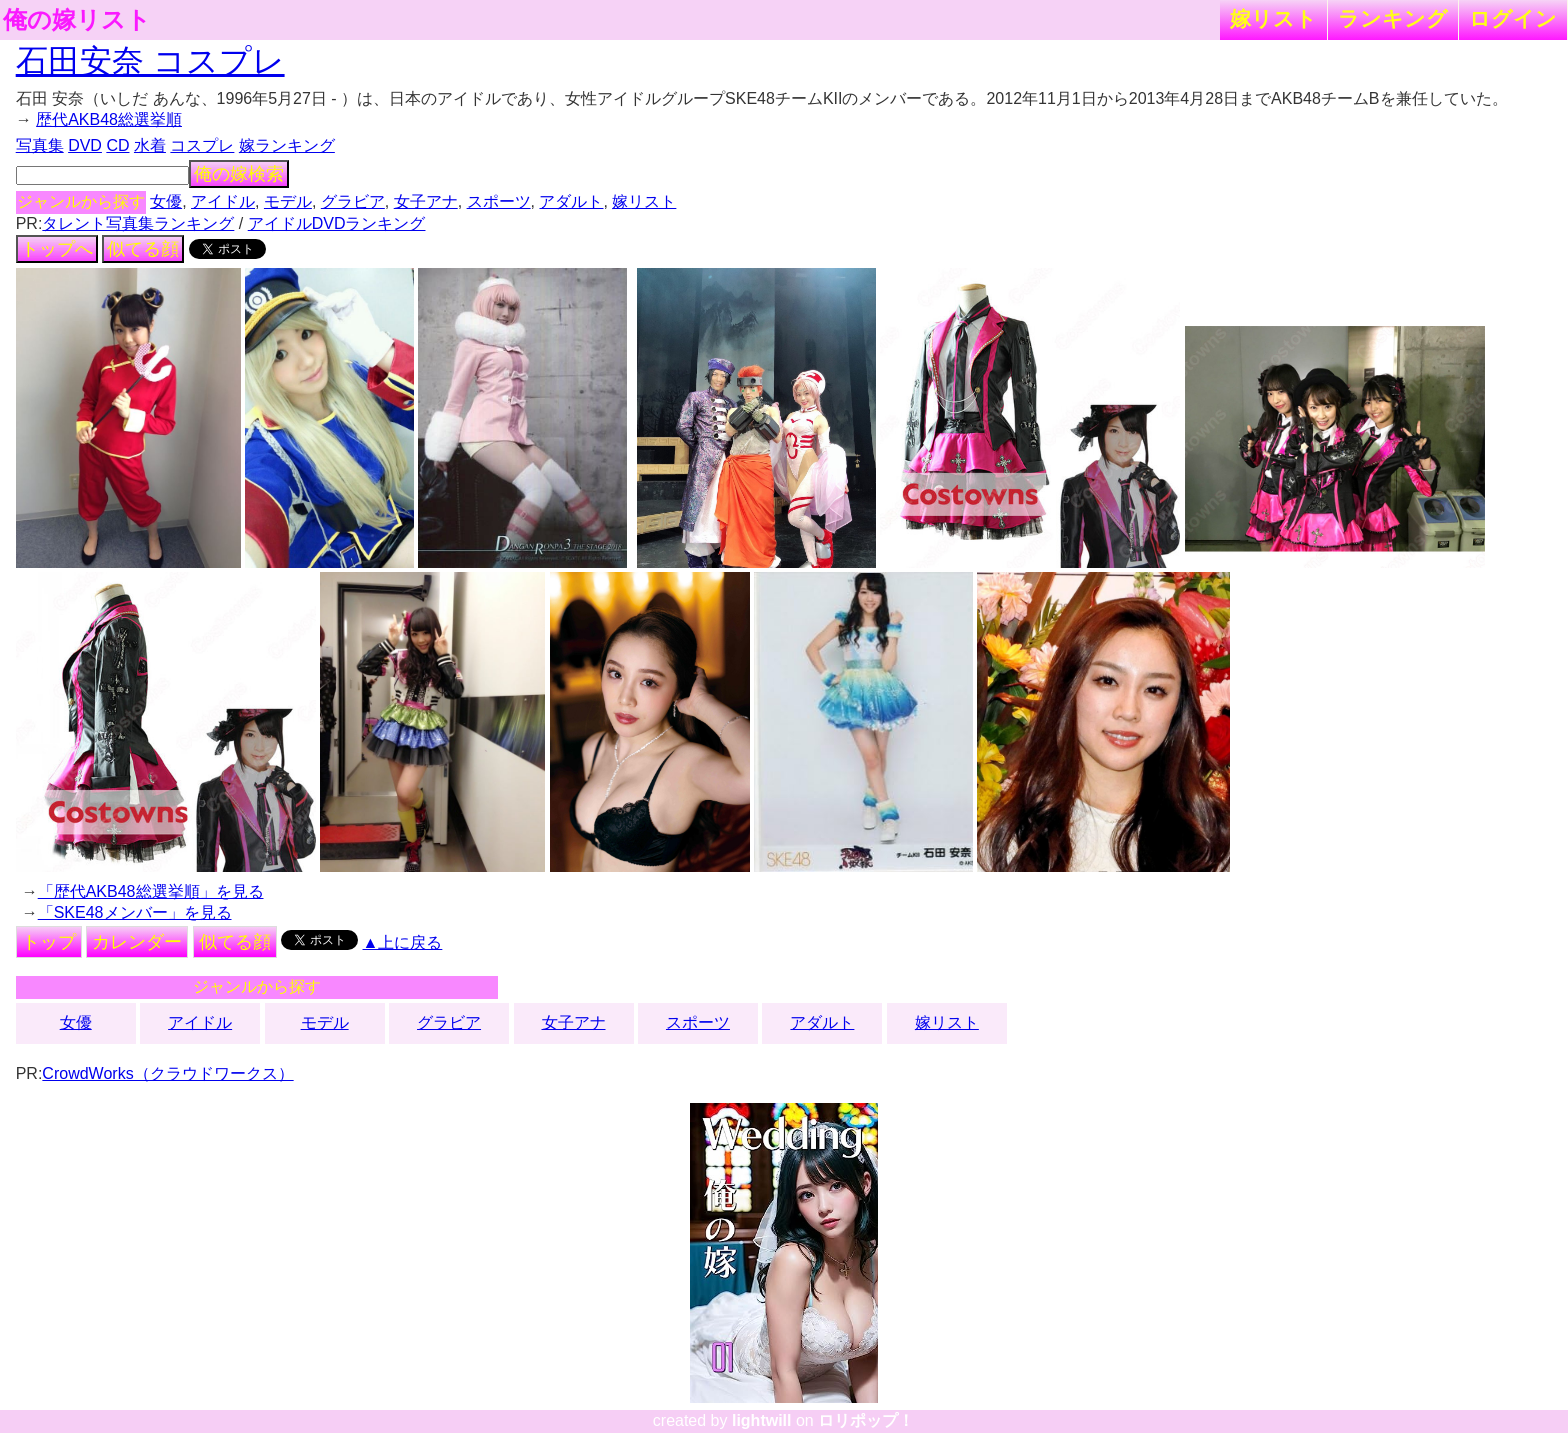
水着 (150, 145)
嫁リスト (1273, 18)
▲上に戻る (403, 942)
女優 (166, 201)
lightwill (762, 1420)
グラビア (353, 201)
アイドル (223, 201)
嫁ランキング (287, 145)
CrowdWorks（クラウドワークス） (167, 1073)
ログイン (1513, 18)
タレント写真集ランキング (138, 223)
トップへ (57, 249)
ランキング (1393, 18)
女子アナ (426, 201)
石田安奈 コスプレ (150, 61)
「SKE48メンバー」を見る (135, 912)
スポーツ (499, 201)
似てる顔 (143, 249)
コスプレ (202, 145)
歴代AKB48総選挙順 (109, 119)
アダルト (571, 201)
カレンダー (137, 942)
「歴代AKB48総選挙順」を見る (151, 891)
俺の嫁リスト (77, 20)
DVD (85, 145)
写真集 (40, 145)
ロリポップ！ (866, 1420)
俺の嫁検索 (239, 174)
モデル (288, 201)
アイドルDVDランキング (337, 223)
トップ (49, 942)
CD (117, 145)
